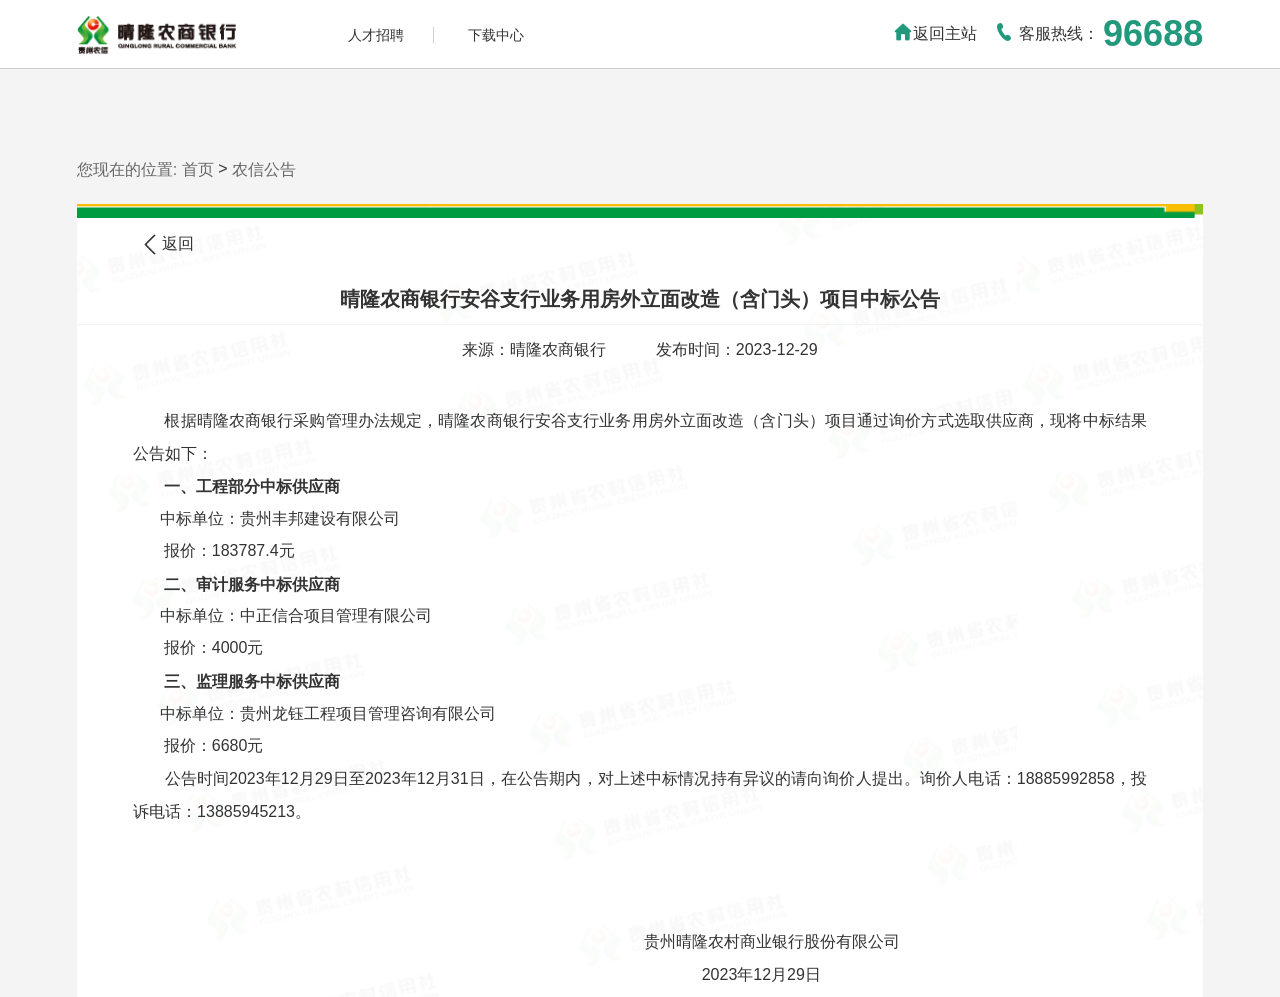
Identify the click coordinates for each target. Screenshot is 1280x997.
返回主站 (935, 33)
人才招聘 (376, 35)
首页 (198, 168)
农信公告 (264, 168)
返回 (169, 244)
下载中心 (496, 35)
